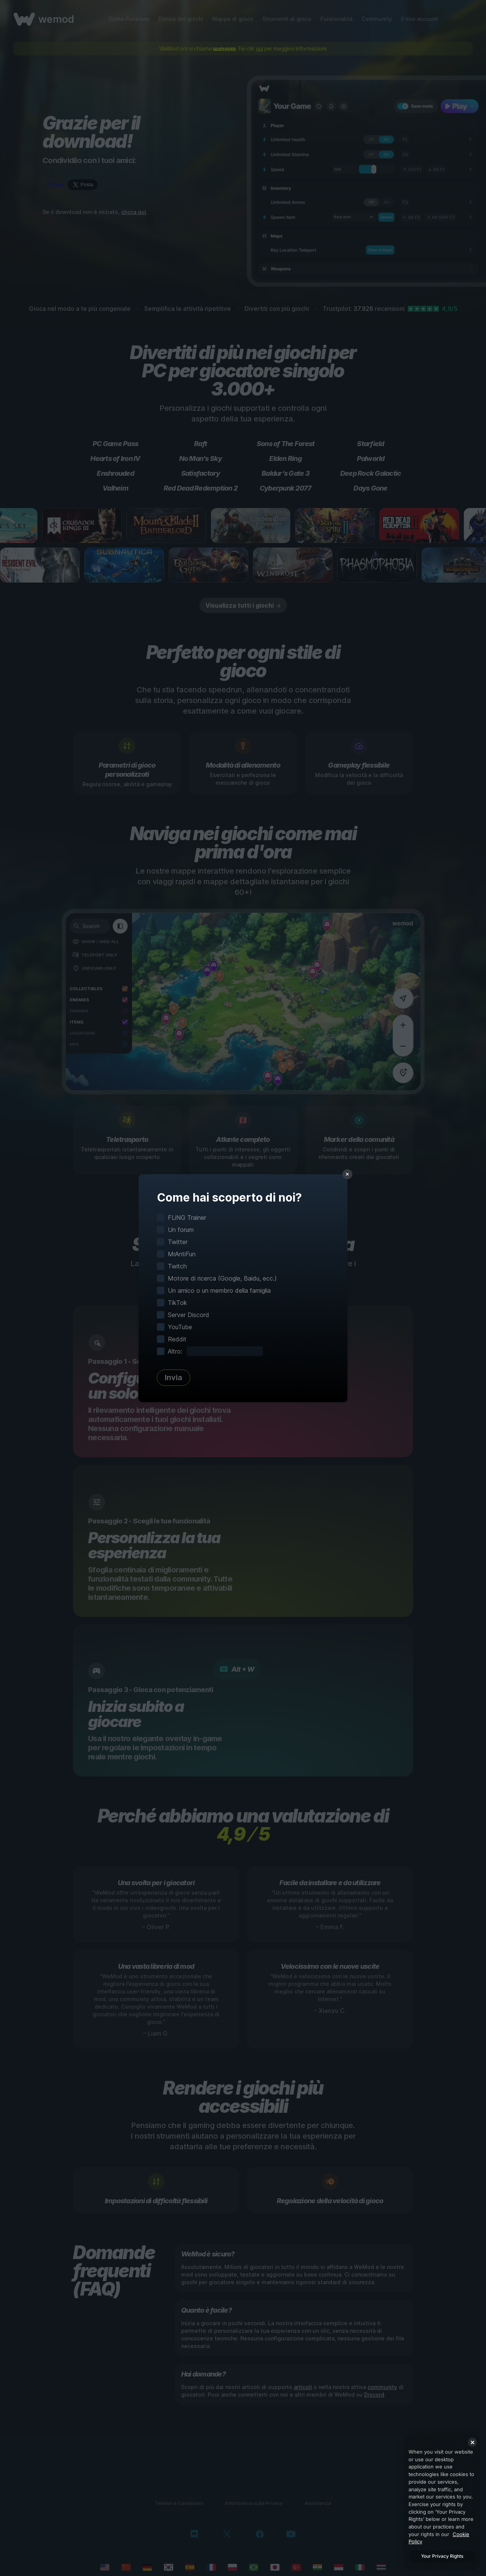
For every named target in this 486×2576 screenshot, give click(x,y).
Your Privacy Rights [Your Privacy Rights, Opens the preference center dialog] (442, 2556)
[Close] (472, 2442)
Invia (173, 1377)
